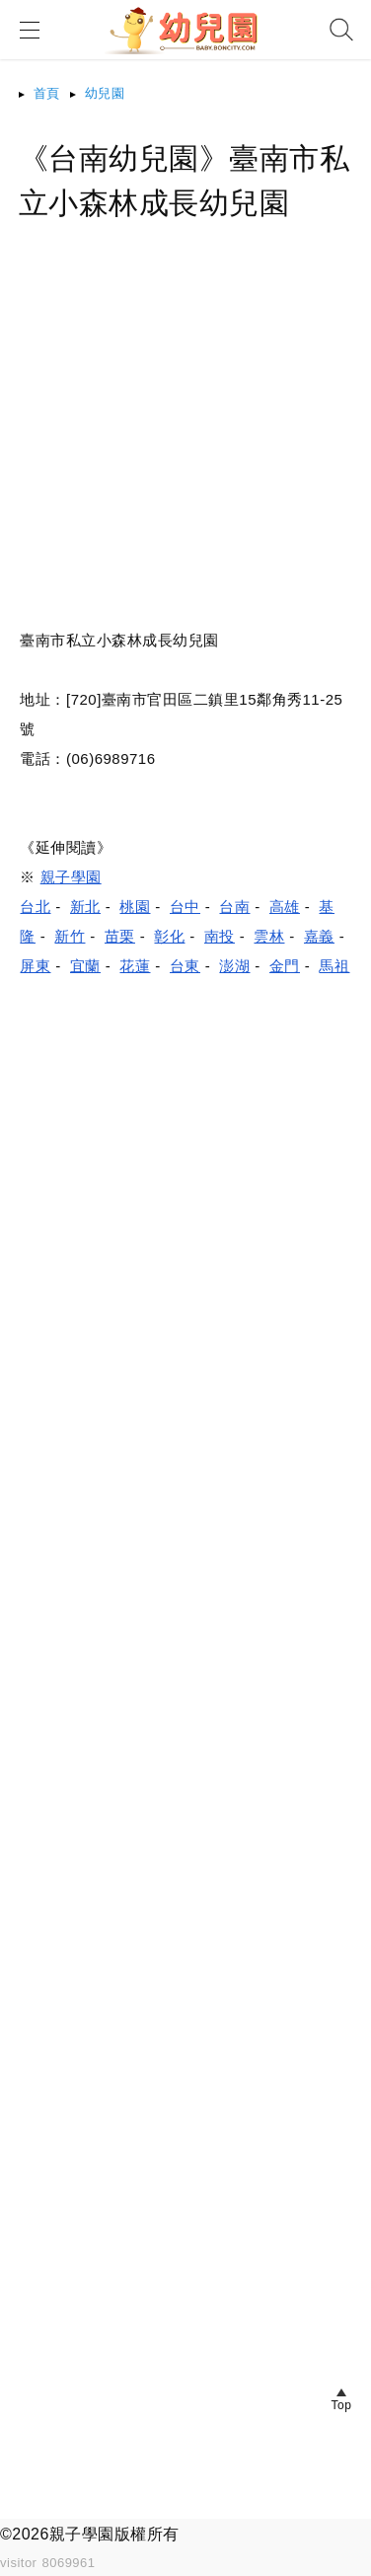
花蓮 (134, 965)
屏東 (35, 965)
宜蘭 (85, 965)
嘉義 (319, 936)
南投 (219, 936)
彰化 (169, 936)
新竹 (69, 936)
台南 (234, 906)
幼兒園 (105, 93)
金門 (284, 965)
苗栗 (120, 936)
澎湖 (234, 965)
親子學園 (71, 877)
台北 (35, 906)
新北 (85, 906)
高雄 (284, 906)
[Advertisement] (185, 440)
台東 (185, 965)
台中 (185, 906)
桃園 (134, 906)
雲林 (269, 936)
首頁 (47, 93)
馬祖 (334, 965)
